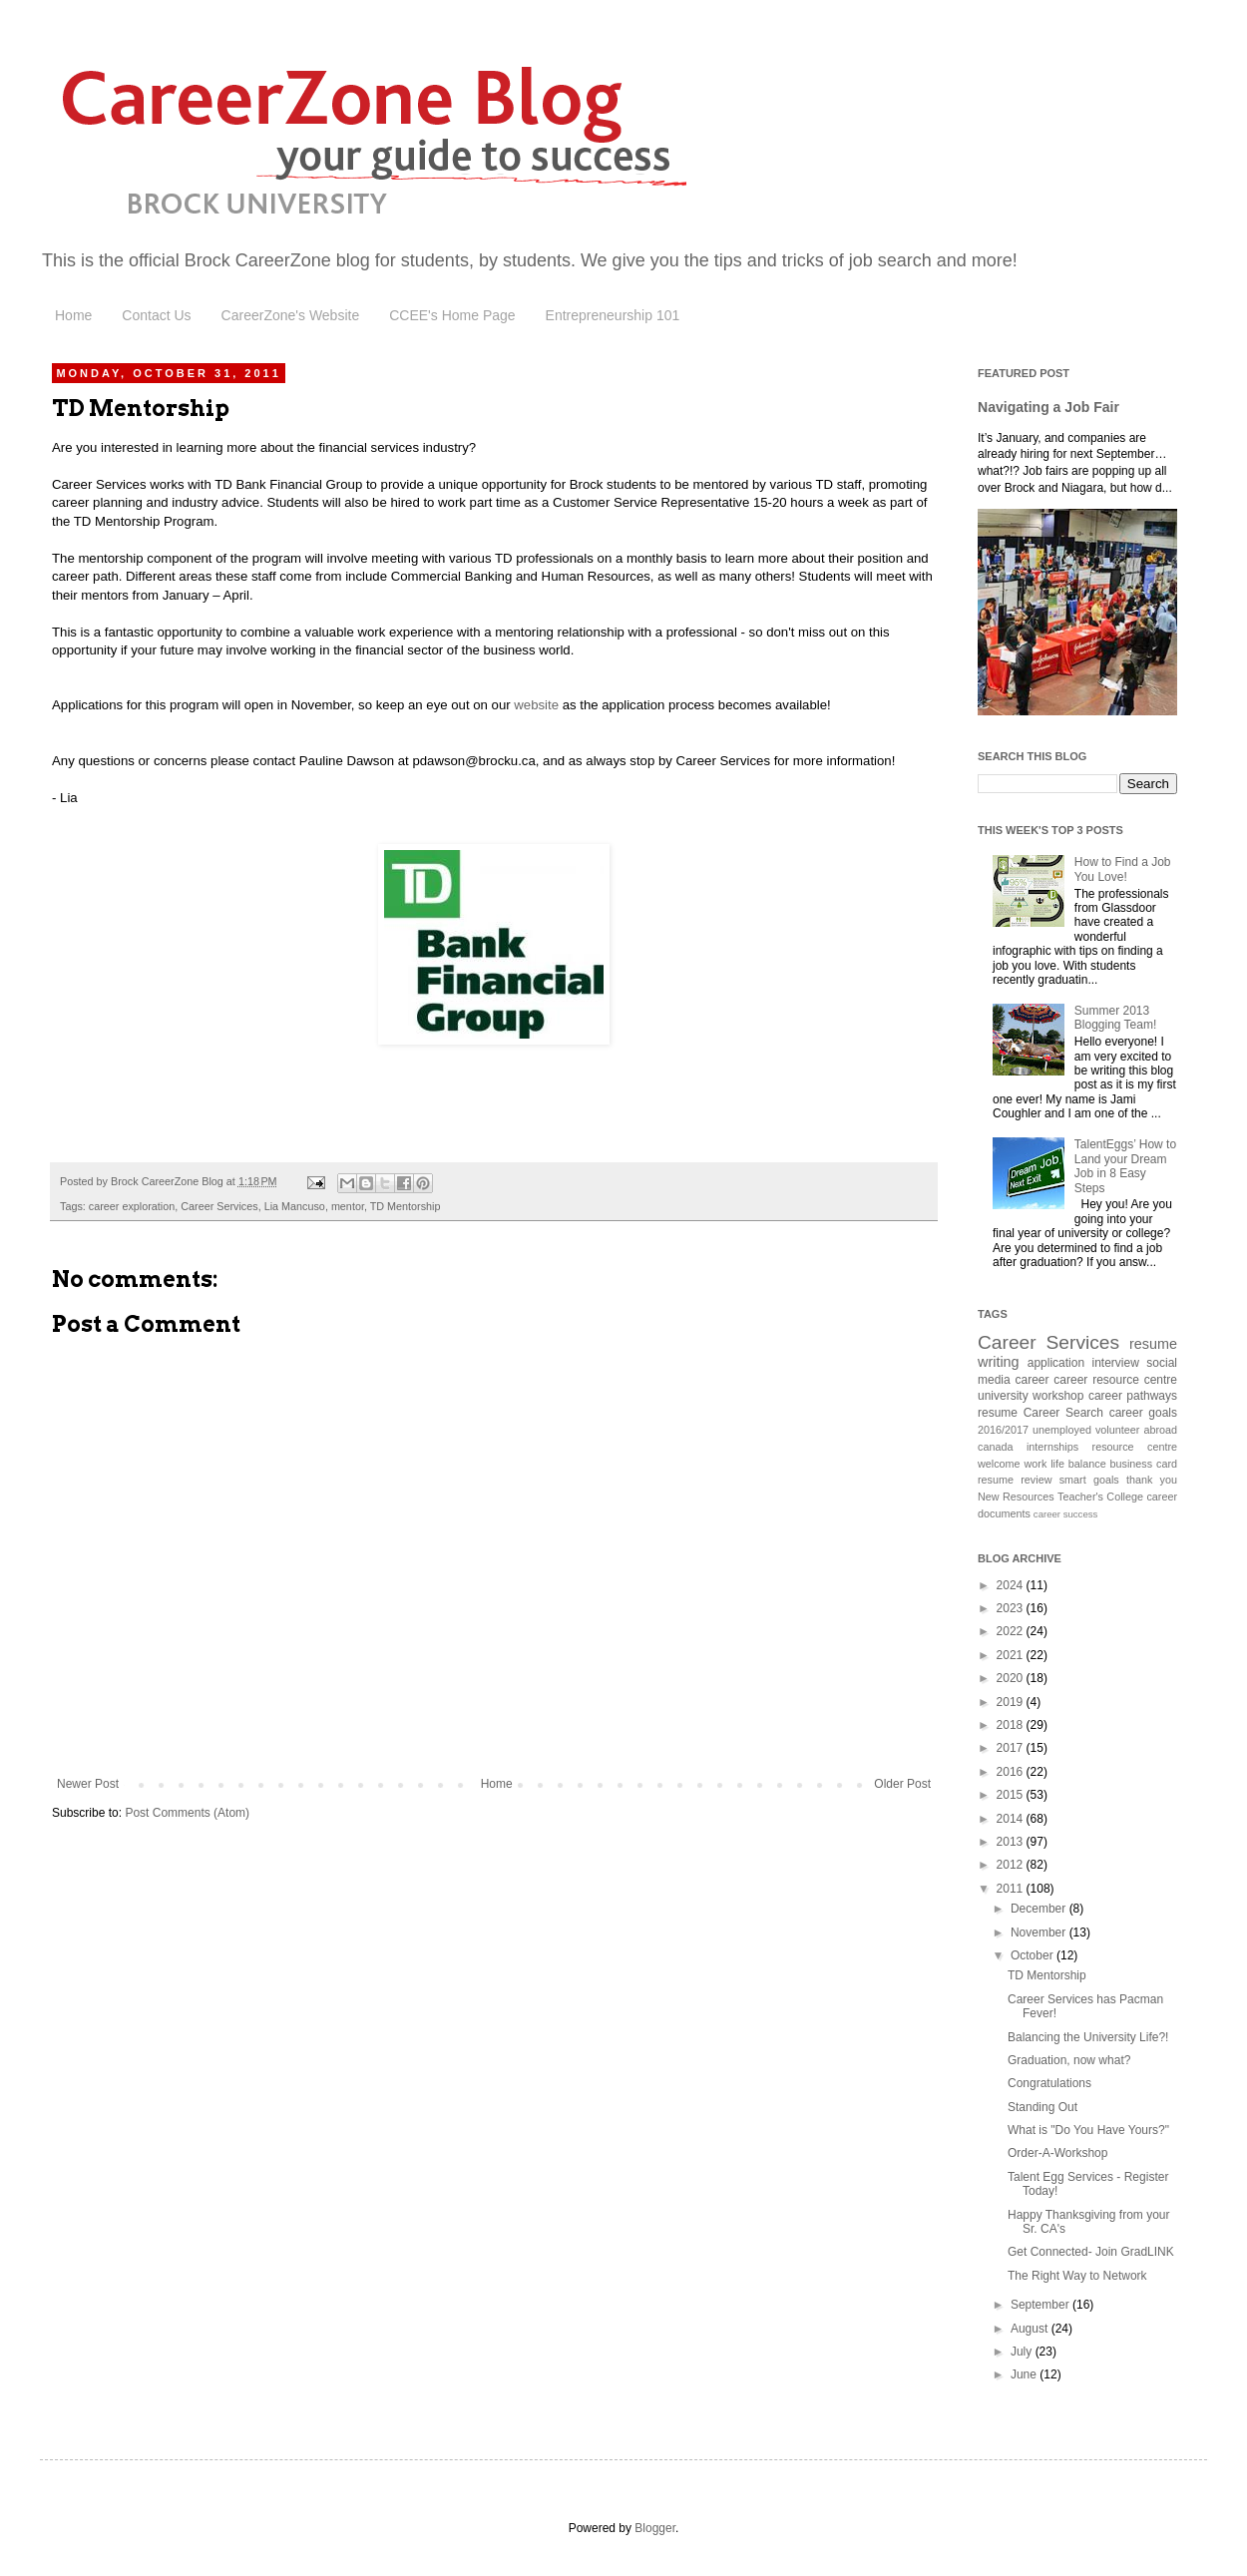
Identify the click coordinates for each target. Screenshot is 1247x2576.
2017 (1012, 1748)
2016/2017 (1003, 1430)
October (1033, 1955)
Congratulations (1049, 2083)
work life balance (1064, 1464)
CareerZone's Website (290, 315)
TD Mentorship (405, 1206)
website (536, 704)
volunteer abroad (1136, 1430)
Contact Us (156, 315)
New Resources (1016, 1497)
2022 (1012, 1631)
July (1023, 2352)
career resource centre (1115, 1380)
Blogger (654, 2528)
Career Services (219, 1206)
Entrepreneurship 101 (613, 315)
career (1032, 1380)
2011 (1012, 1889)
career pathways (1132, 1396)
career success (1066, 1513)
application (1056, 1363)
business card (1144, 1464)
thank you (1151, 1480)
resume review (1014, 1480)
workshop (1058, 1396)
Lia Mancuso (294, 1206)
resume (998, 1413)
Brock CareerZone (260, 260)
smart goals (1089, 1480)
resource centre (1134, 1447)
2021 (1012, 1655)
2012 (1012, 1865)
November (1040, 1932)
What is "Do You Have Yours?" (1088, 2130)
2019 (1012, 1702)
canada (995, 1447)
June (1025, 2374)
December (1040, 1909)
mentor (347, 1206)
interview (1115, 1363)
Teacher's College (1100, 1497)
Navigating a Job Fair (1048, 407)
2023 (1012, 1608)
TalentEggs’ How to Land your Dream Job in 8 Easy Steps (1125, 1165)
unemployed (1062, 1430)
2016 (1012, 1772)
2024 (1012, 1585)
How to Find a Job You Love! (1122, 869)
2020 (1012, 1678)
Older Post (902, 1784)
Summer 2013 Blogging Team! (1115, 1018)
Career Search (1063, 1413)
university (1003, 1396)
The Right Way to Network (1077, 2276)
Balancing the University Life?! (1088, 2037)
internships (1052, 1447)
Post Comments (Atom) (187, 1813)
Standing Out (1042, 2107)
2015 (1012, 1795)
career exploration (132, 1206)
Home (73, 315)
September (1041, 2305)
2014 (1012, 1819)
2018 (1012, 1725)
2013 (1012, 1842)
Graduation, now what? (1069, 2060)
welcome (999, 1464)
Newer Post (88, 1784)
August (1031, 2329)
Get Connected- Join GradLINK (1091, 2252)
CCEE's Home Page (452, 315)
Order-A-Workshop (1057, 2153)
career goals (1143, 1413)
